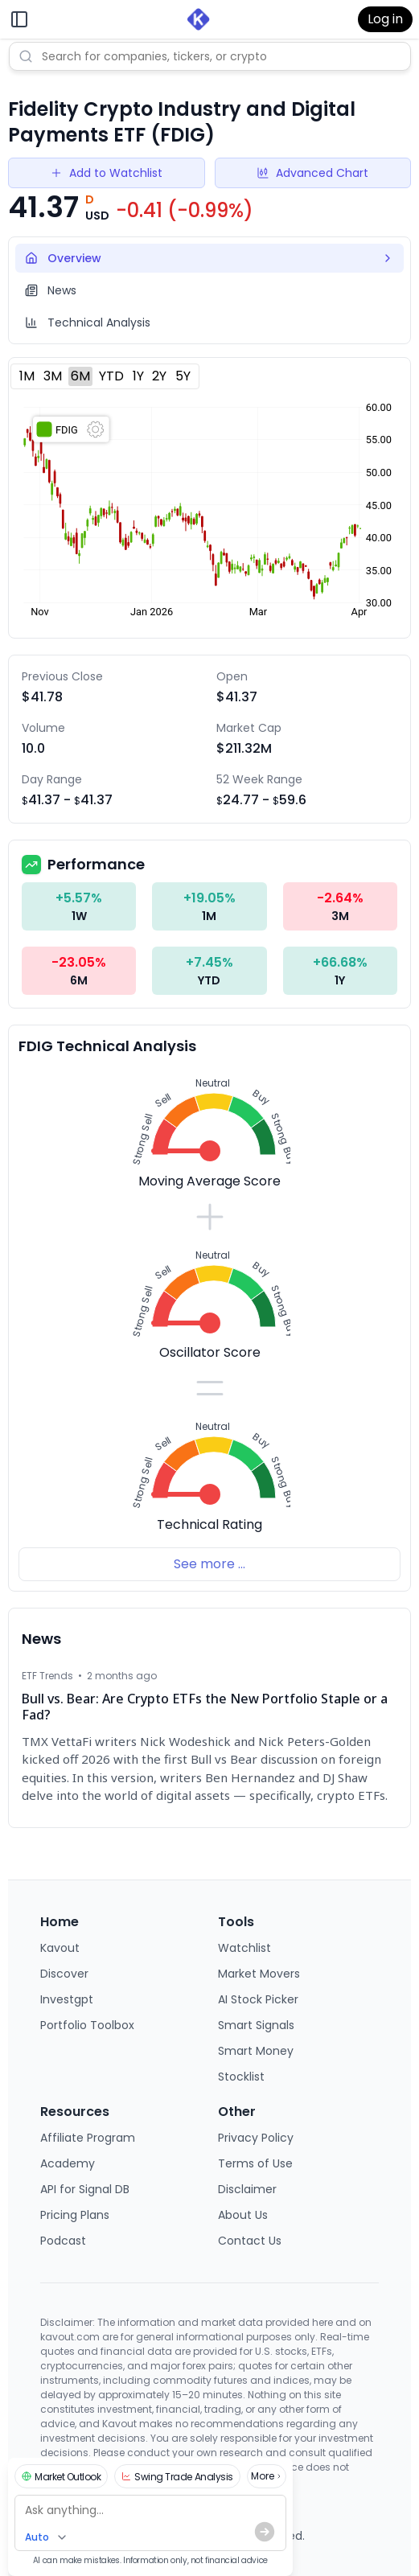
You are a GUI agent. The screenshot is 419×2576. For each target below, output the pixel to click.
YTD (111, 376)
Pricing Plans (74, 2215)
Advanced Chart (312, 173)
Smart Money (256, 2051)
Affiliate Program (87, 2138)
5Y (183, 376)
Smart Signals (256, 2025)
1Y (138, 376)
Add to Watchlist (106, 173)
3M (52, 376)
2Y (159, 376)
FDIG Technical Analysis (107, 1046)
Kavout (60, 1948)
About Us (243, 2215)
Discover (64, 1974)
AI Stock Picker (258, 1999)
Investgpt (66, 1999)
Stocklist (241, 2077)
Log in (385, 19)
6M (80, 376)
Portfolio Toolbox (87, 2025)
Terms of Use (255, 2163)
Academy (67, 2163)
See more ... (209, 1564)
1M (27, 376)
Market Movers (259, 1974)
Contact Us (249, 2241)
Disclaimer (247, 2189)
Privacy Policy (256, 2138)
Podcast (63, 2241)
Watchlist (244, 1948)
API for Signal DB (84, 2189)
